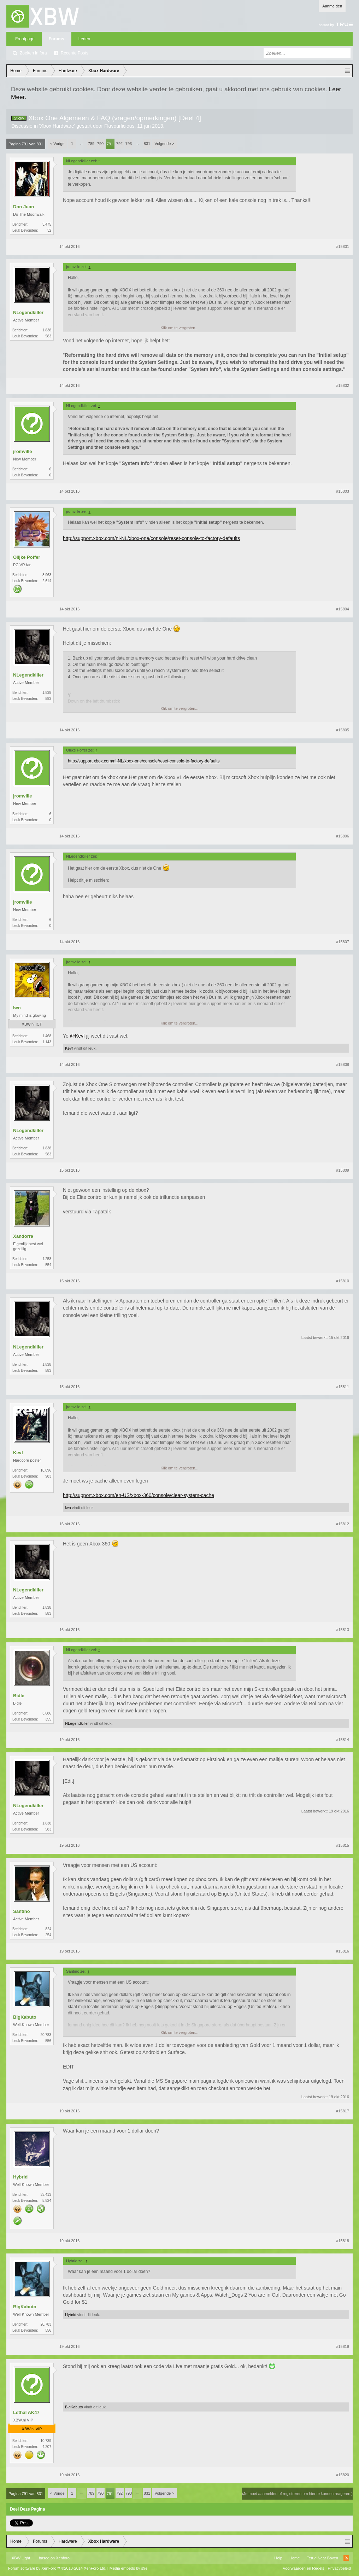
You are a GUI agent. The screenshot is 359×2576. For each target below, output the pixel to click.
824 (48, 1929)
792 (119, 143)
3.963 (46, 575)
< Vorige (57, 143)
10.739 (45, 2441)
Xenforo (63, 2558)
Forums (56, 38)
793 (128, 143)
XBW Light (21, 2558)
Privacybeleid (339, 2568)
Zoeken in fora (33, 53)
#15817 (342, 2111)
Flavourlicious (119, 126)
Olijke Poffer (26, 557)
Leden (84, 38)
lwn (17, 1007)
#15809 (342, 1170)
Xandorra (23, 1236)
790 (100, 143)
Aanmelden (332, 6)
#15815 (342, 1845)
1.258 (46, 1259)
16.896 (45, 1470)
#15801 (342, 246)
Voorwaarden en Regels (303, 2568)
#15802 (342, 385)
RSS (346, 2558)
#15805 (342, 730)
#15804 (342, 609)
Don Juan (23, 206)
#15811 (342, 1387)
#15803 (342, 491)
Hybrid (20, 2177)
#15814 (342, 1739)
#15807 (342, 942)
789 (91, 143)
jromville (22, 451)
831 (147, 143)
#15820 (342, 2475)
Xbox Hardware (57, 126)
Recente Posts (74, 53)
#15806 (342, 836)
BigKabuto (24, 2017)
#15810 (342, 1281)
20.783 (45, 2035)
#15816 (342, 1951)
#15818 (342, 2241)
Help (278, 2558)
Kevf (69, 1048)
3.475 (46, 224)
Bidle (18, 1695)
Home (294, 2558)
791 (110, 144)
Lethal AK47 (26, 2412)
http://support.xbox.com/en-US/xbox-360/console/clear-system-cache (138, 1495)
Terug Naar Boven (322, 2558)
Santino (21, 1911)
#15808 (342, 1064)
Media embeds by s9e (129, 2568)
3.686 (46, 1713)
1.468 (46, 1036)
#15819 (342, 2346)
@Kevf (77, 1036)
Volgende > (164, 143)
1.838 (46, 330)
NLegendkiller (28, 312)
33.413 (45, 2195)
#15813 (342, 1630)
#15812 (342, 1524)
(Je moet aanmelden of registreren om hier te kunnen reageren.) (297, 2493)
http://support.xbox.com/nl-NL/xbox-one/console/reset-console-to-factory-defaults (151, 538)
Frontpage (25, 38)
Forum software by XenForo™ (57, 2568)
